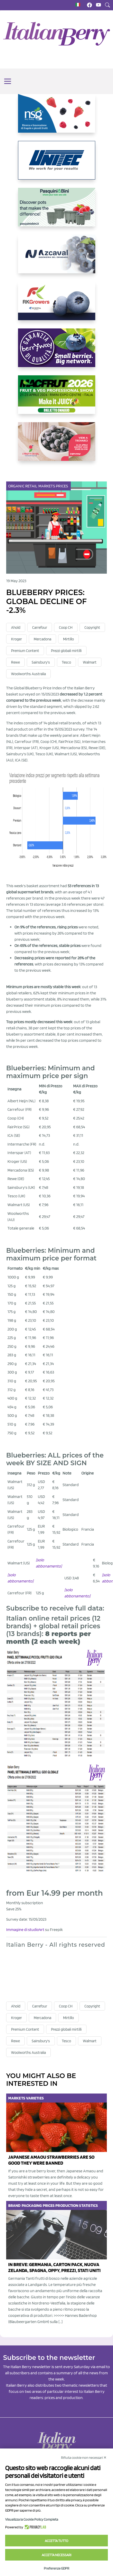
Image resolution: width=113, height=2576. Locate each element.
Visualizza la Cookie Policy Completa (31, 2519)
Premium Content (25, 650)
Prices (62, 486)
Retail (31, 486)
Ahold (15, 627)
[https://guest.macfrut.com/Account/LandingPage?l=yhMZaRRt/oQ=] (56, 398)
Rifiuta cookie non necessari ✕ (84, 2457)
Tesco (66, 662)
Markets (47, 486)
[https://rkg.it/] (56, 305)
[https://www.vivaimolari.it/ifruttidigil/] (56, 445)
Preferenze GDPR (56, 2568)
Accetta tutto (56, 2541)
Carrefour (39, 627)
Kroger (16, 639)
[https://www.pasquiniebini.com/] (56, 211)
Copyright (92, 627)
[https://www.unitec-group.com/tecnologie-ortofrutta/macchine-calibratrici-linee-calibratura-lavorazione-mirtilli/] (56, 164)
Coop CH (66, 627)
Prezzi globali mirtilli (66, 650)
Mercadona (42, 639)
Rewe (15, 662)
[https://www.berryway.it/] (56, 351)
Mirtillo (68, 639)
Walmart (90, 662)
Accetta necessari (56, 2555)
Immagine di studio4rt (25, 1929)
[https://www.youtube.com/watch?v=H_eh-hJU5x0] (56, 258)
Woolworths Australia (28, 674)
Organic (16, 486)
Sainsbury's (41, 662)
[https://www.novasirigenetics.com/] (56, 117)
